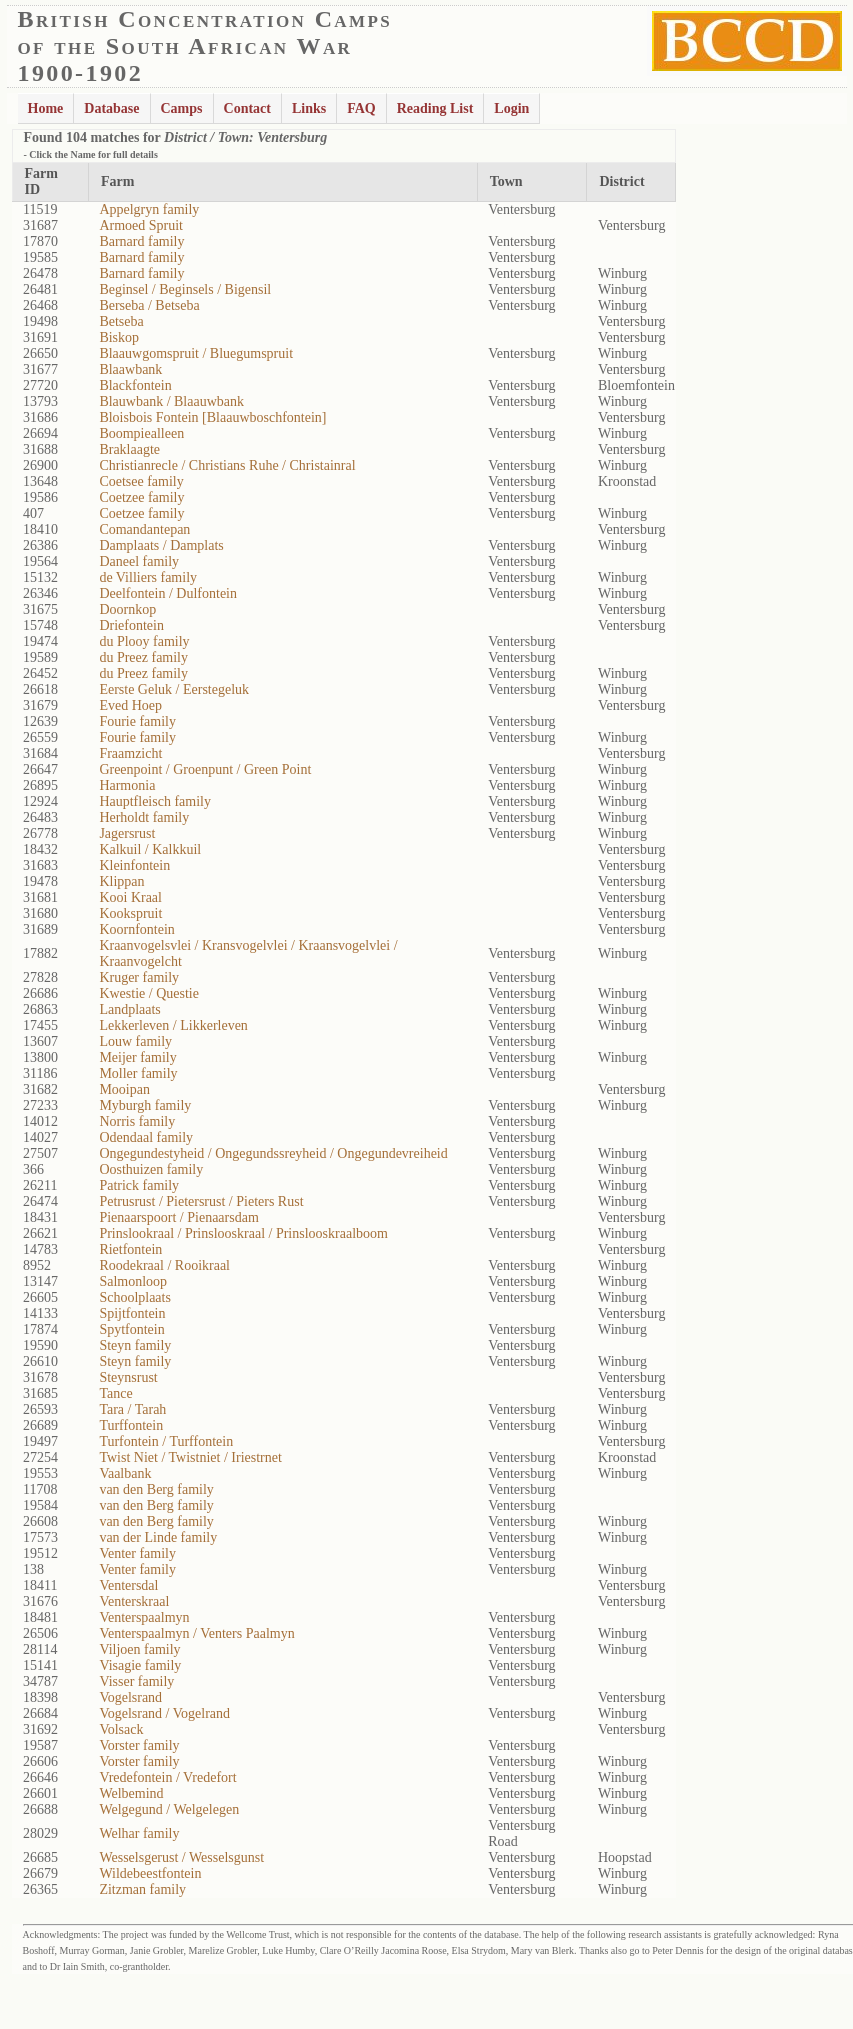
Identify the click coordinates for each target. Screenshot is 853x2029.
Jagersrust (127, 833)
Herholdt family (144, 817)
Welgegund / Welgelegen (169, 1809)
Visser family (136, 1681)
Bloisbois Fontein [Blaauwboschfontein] (212, 417)
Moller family (138, 1073)
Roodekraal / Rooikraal (164, 1265)
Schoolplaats (135, 1297)
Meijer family (137, 1057)
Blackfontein (135, 385)
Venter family (137, 1553)
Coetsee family (141, 481)
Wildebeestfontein (150, 1873)
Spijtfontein (132, 1313)
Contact (247, 108)
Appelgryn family (149, 209)
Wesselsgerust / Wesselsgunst (181, 1857)
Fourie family (137, 721)
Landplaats (129, 1009)
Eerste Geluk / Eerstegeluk (174, 689)
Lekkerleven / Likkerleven (173, 1025)
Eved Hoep (130, 705)
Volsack (121, 1729)
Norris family (137, 1121)
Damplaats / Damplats (161, 545)
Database (111, 108)
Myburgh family (145, 1105)
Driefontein (131, 625)
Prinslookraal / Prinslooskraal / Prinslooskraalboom (243, 1233)
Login (511, 108)
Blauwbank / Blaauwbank (171, 401)
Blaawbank (130, 369)
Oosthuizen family (151, 1169)
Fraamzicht (130, 753)
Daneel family (139, 561)
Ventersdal (128, 1585)
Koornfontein (136, 929)
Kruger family (139, 977)
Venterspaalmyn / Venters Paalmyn (196, 1633)
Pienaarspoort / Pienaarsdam (178, 1217)
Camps (182, 108)
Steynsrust (128, 1377)
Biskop (119, 337)
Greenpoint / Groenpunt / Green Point (205, 769)
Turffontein (131, 1425)
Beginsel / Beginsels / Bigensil (185, 289)
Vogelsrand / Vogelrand (164, 1713)
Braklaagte (129, 449)
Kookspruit (130, 913)
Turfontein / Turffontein (166, 1441)
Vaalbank (125, 1473)
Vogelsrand (130, 1697)
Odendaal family (146, 1137)
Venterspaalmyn (144, 1617)
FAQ (361, 108)
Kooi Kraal (130, 897)
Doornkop (127, 609)
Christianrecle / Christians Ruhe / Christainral (227, 465)
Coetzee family (141, 497)
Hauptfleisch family (155, 801)
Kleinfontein (134, 865)
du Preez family (143, 657)
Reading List (435, 108)
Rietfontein (130, 1249)
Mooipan (124, 1089)
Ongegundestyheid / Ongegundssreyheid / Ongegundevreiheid (273, 1153)
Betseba (121, 321)
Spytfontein (131, 1329)
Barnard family (141, 241)
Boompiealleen (141, 433)
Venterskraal (134, 1601)
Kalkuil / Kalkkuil (150, 849)
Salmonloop (133, 1281)
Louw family (135, 1041)
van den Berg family (156, 1489)
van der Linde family (158, 1537)
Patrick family (139, 1185)
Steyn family (135, 1345)
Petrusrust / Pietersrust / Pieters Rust (201, 1201)
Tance (115, 1393)
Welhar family (139, 1833)
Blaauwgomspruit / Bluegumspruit (196, 353)
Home (46, 108)
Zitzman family (142, 1889)
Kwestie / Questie (149, 993)
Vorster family (139, 1745)
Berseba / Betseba (149, 305)
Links (309, 108)
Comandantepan (144, 529)
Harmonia (127, 785)
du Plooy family (144, 641)
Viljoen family (139, 1649)
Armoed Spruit (141, 225)
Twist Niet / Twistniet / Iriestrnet (190, 1457)
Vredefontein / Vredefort (167, 1777)
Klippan (121, 881)
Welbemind (131, 1793)
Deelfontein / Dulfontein (168, 593)
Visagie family (140, 1665)
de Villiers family (148, 577)
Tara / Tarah (132, 1409)
